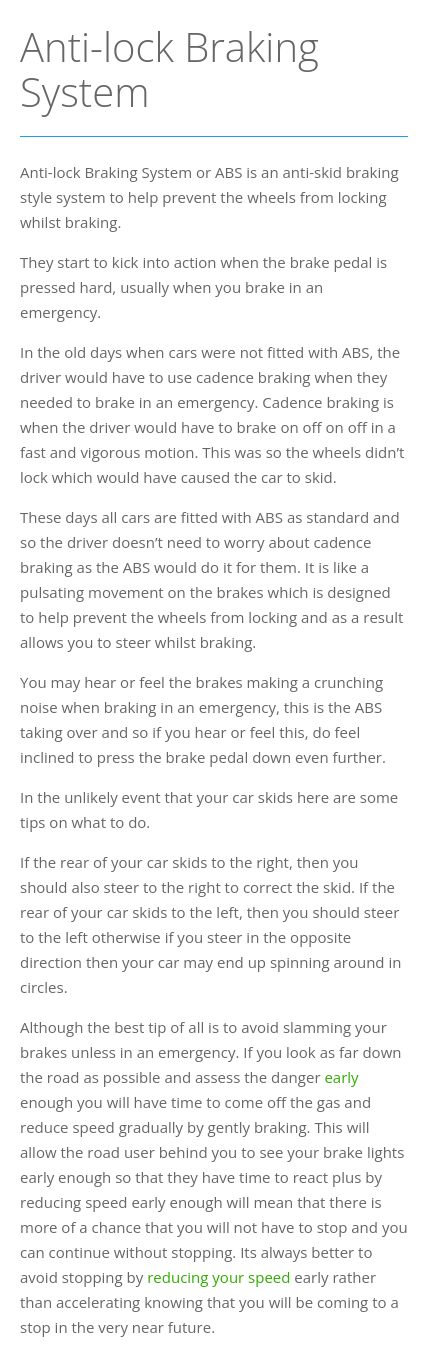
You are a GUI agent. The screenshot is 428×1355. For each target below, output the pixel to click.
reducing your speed (218, 1277)
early (341, 1077)
